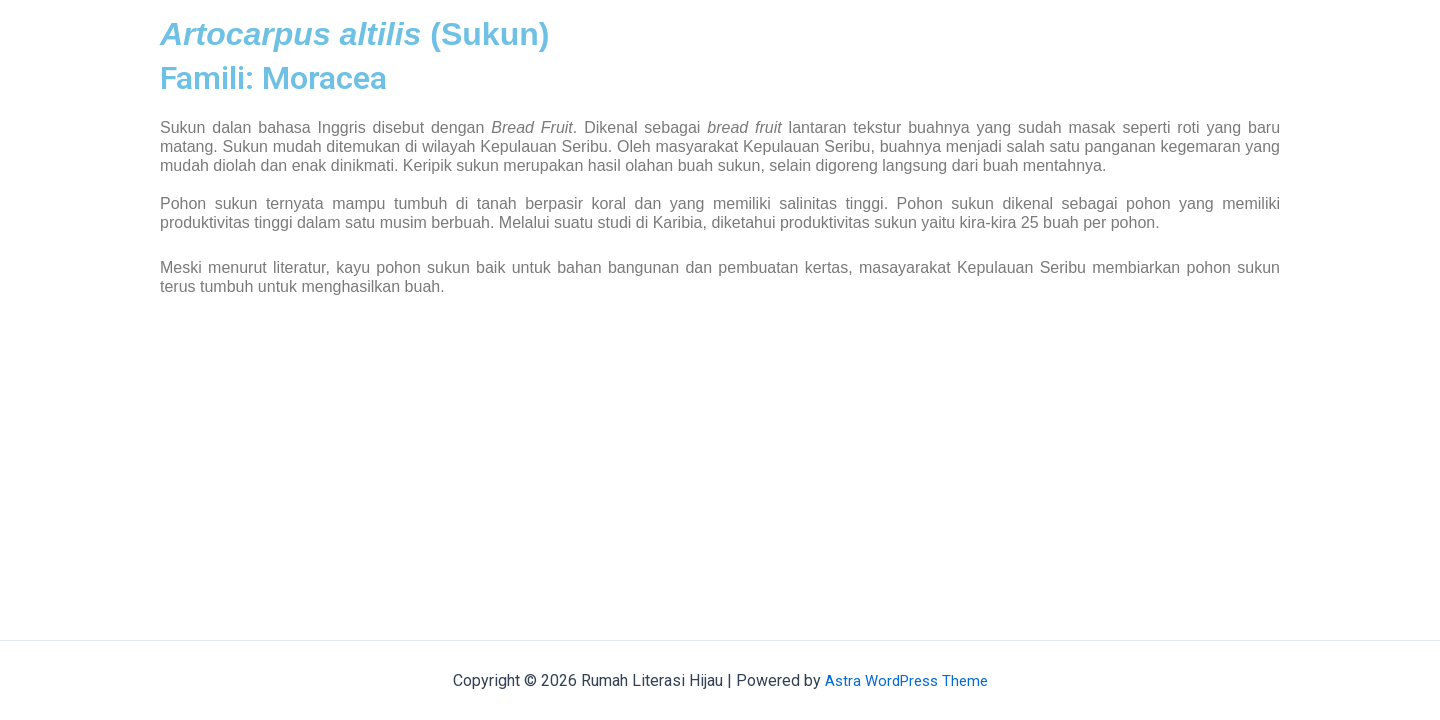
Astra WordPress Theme (906, 680)
